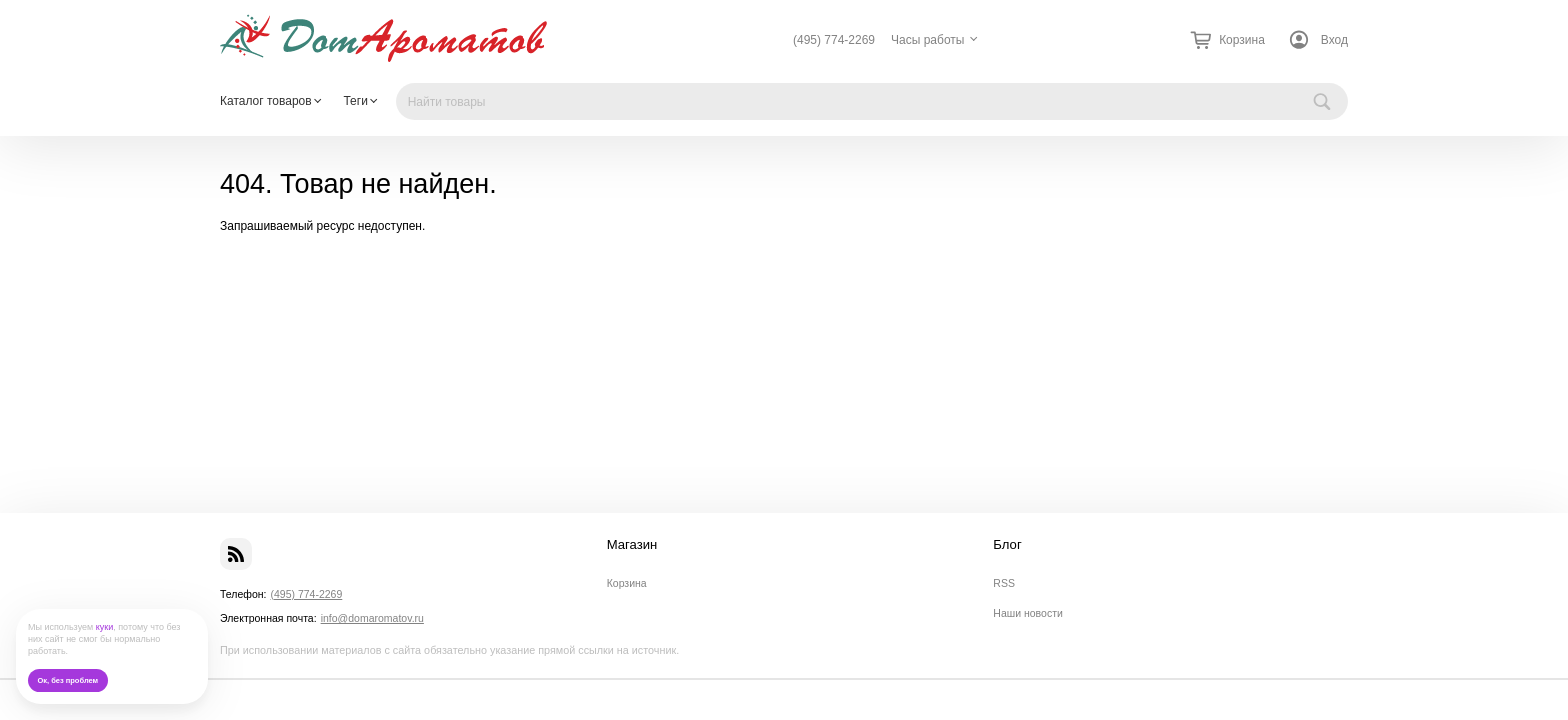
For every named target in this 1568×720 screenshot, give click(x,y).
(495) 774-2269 (834, 40)
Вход (1334, 40)
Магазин (632, 545)
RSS (1004, 583)
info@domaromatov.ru (372, 618)
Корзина (627, 583)
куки (105, 627)
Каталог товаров (266, 101)
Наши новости (1028, 613)
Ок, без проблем (67, 680)
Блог (1007, 545)
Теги (355, 101)
